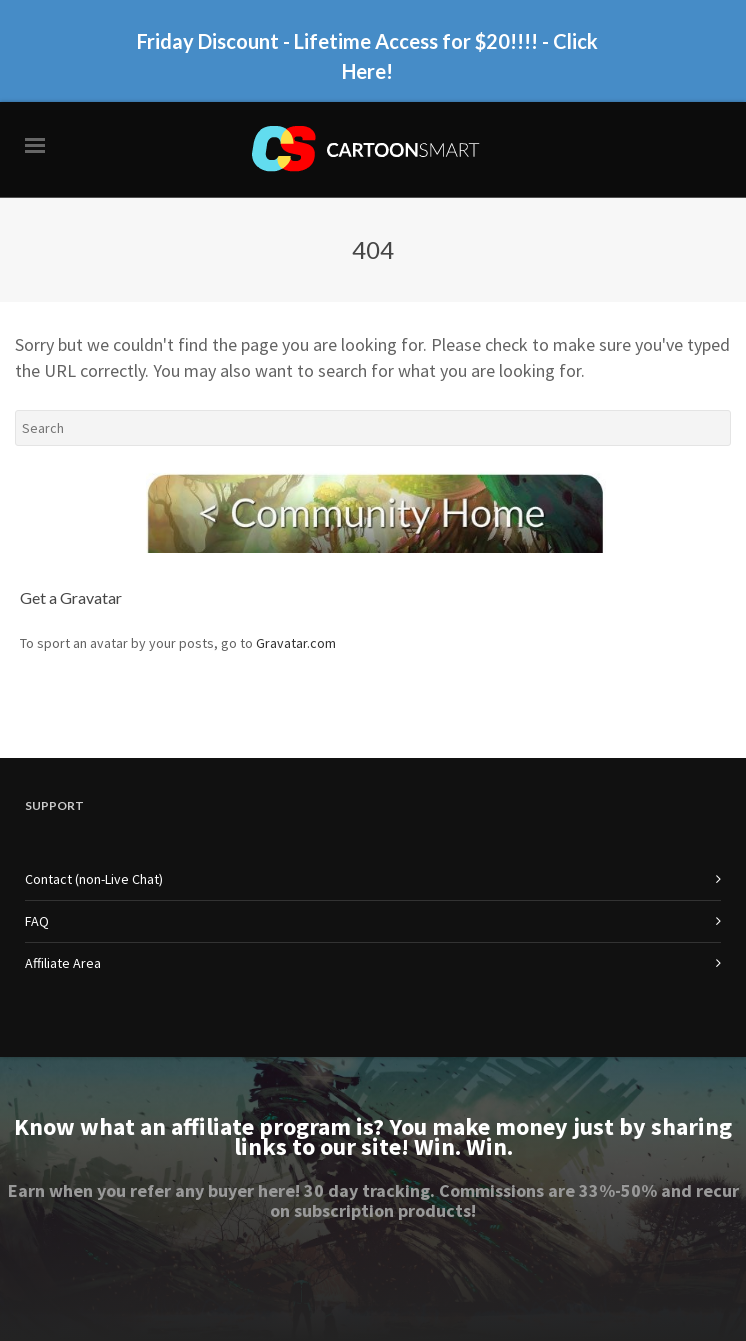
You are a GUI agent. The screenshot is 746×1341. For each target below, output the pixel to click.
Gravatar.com (296, 643)
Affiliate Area (63, 963)
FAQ (37, 921)
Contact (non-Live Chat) (94, 879)
